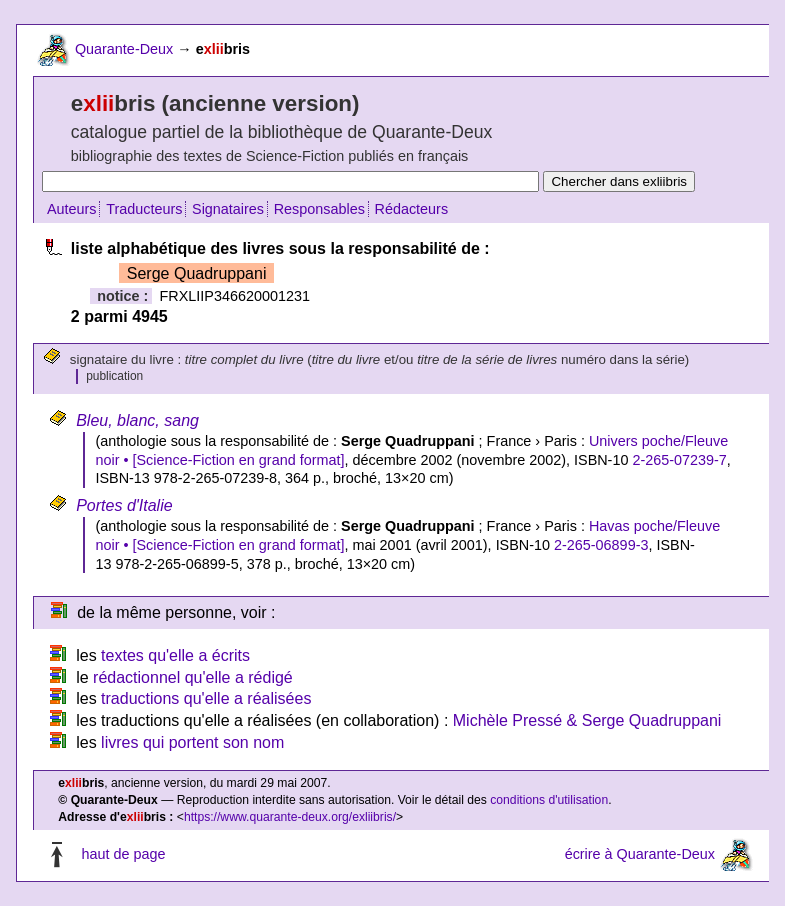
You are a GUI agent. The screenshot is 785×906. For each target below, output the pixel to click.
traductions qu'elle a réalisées (206, 698)
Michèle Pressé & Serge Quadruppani (587, 720)
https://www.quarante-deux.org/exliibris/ (290, 817)
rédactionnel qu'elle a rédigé (193, 677)
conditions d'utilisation (549, 800)
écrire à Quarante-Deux (640, 855)
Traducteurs (144, 209)
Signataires (228, 209)
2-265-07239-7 (679, 460)
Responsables (319, 209)
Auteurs (72, 209)
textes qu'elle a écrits (175, 655)
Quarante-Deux (124, 49)
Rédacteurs (412, 209)
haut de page (123, 855)
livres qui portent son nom (192, 742)
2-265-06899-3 (601, 545)
